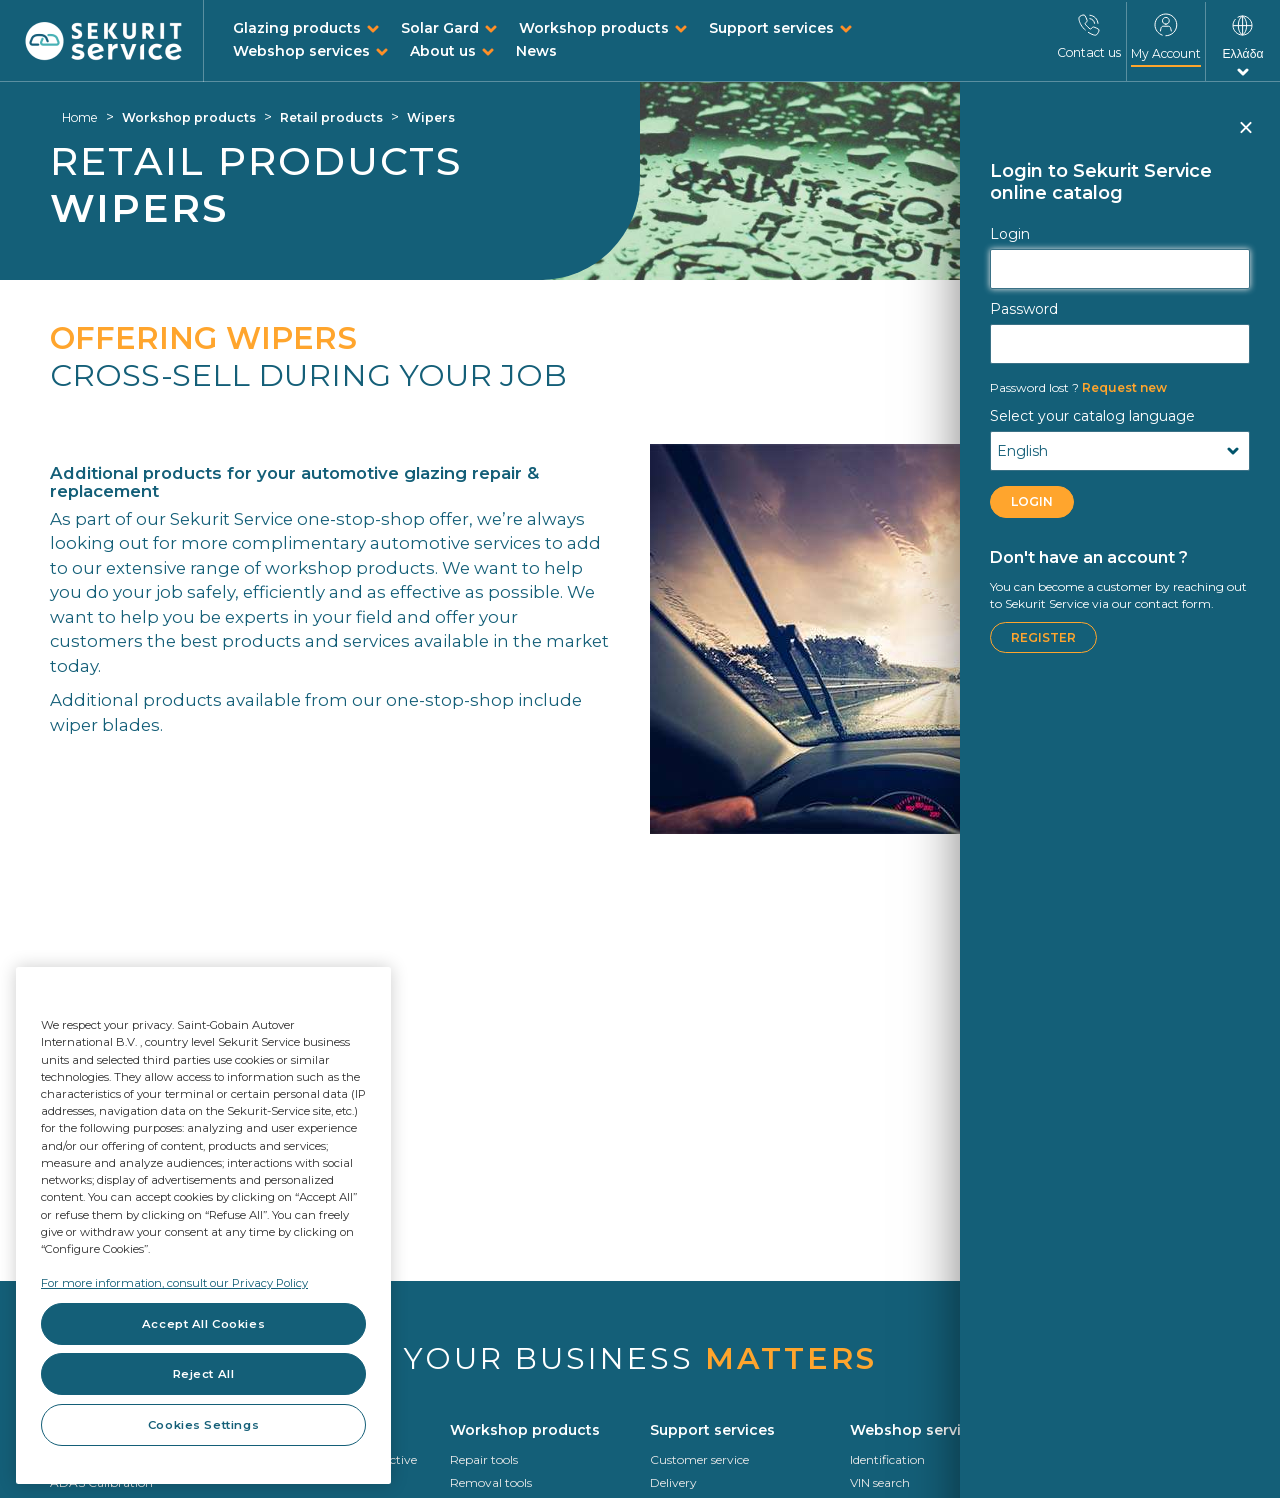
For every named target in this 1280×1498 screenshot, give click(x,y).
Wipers (431, 117)
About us (443, 51)
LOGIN (1032, 501)
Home (80, 117)
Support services (771, 28)
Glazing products (297, 28)
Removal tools (491, 1482)
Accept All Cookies (203, 1324)
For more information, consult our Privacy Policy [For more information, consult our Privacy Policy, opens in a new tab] (174, 1283)
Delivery (673, 1482)
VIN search (880, 1482)
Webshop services (301, 51)
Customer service (699, 1459)
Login (1010, 234)
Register (1043, 637)
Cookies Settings (203, 1425)
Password (1024, 309)
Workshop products (594, 28)
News (536, 51)
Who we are (1084, 1482)
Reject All (204, 1374)
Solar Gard (440, 28)
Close (1245, 136)
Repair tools (484, 1459)
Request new (1078, 387)
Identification (887, 1459)
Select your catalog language (1092, 416)
